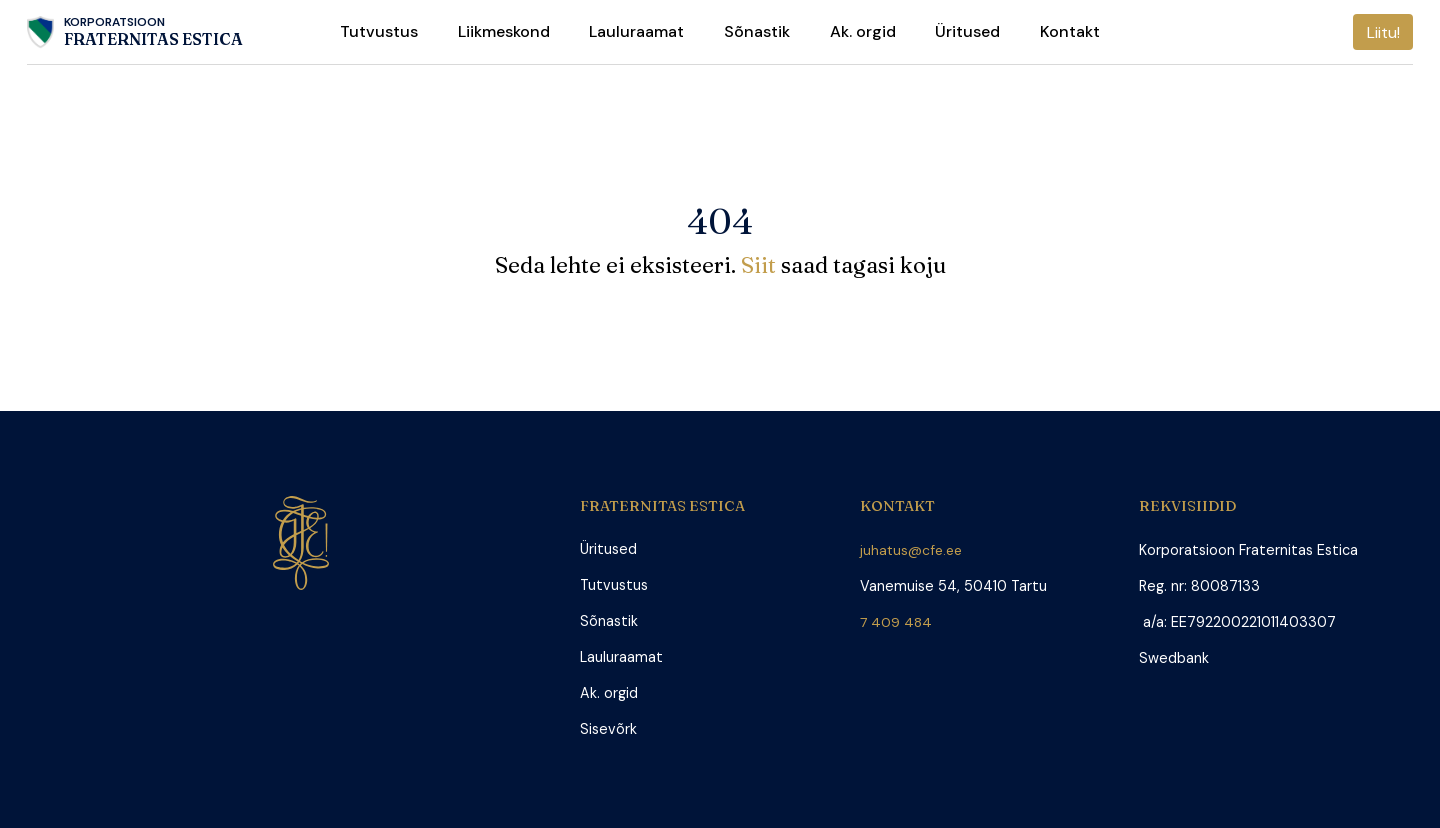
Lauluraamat (636, 31)
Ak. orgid (863, 31)
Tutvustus (379, 31)
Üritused (967, 31)
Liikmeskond (504, 31)
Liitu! (1383, 32)
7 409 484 (901, 622)
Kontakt (1070, 31)
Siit (761, 265)
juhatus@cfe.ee (913, 550)
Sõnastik (757, 31)
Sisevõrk (608, 730)
